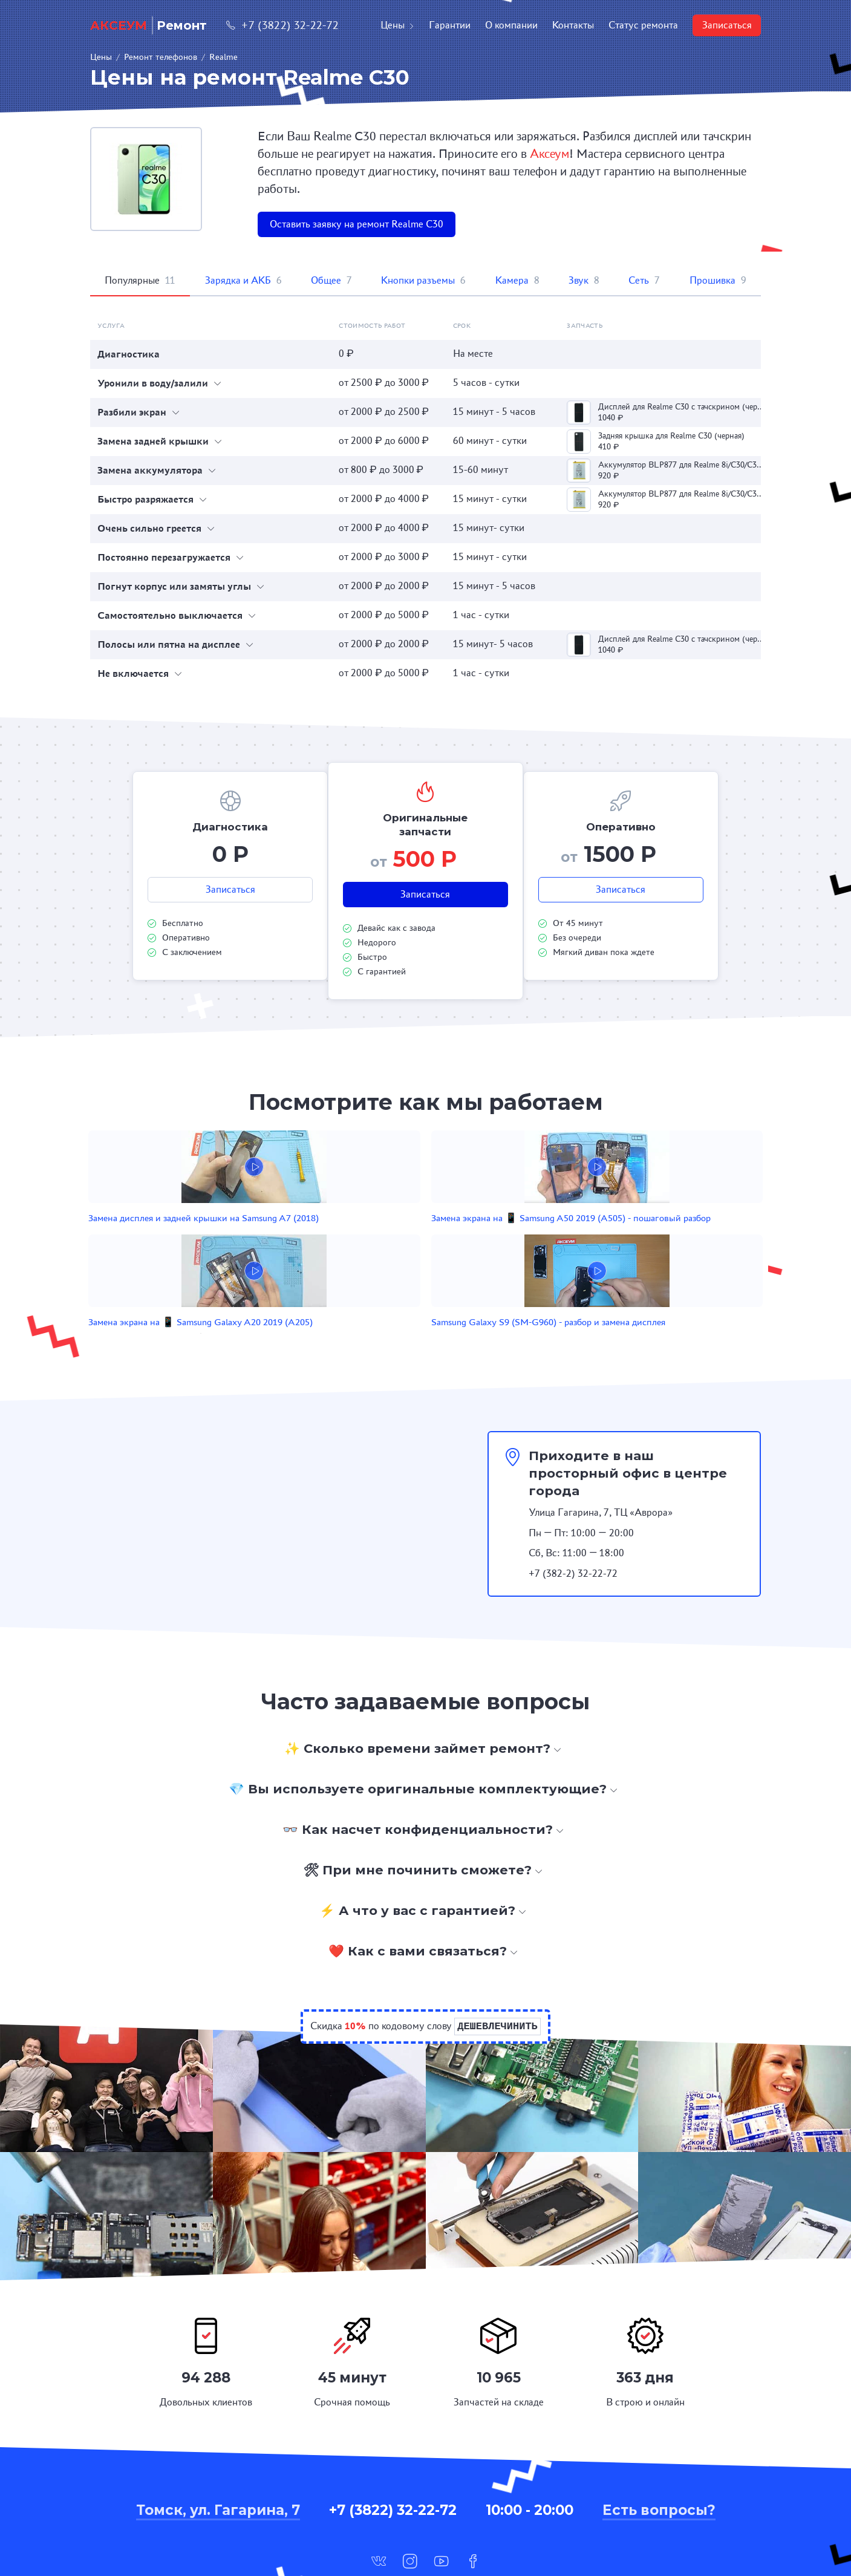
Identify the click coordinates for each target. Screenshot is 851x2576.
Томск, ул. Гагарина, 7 (218, 2439)
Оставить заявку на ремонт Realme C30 (356, 224)
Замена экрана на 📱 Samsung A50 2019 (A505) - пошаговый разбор (351, 1237)
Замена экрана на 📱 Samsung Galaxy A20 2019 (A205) (486, 1237)
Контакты (573, 25)
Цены (397, 25)
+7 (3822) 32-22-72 (282, 25)
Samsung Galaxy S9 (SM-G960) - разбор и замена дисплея (620, 1237)
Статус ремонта (643, 25)
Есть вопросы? (659, 2439)
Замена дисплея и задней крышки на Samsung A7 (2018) (209, 1237)
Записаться (727, 25)
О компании (511, 25)
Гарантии (450, 25)
